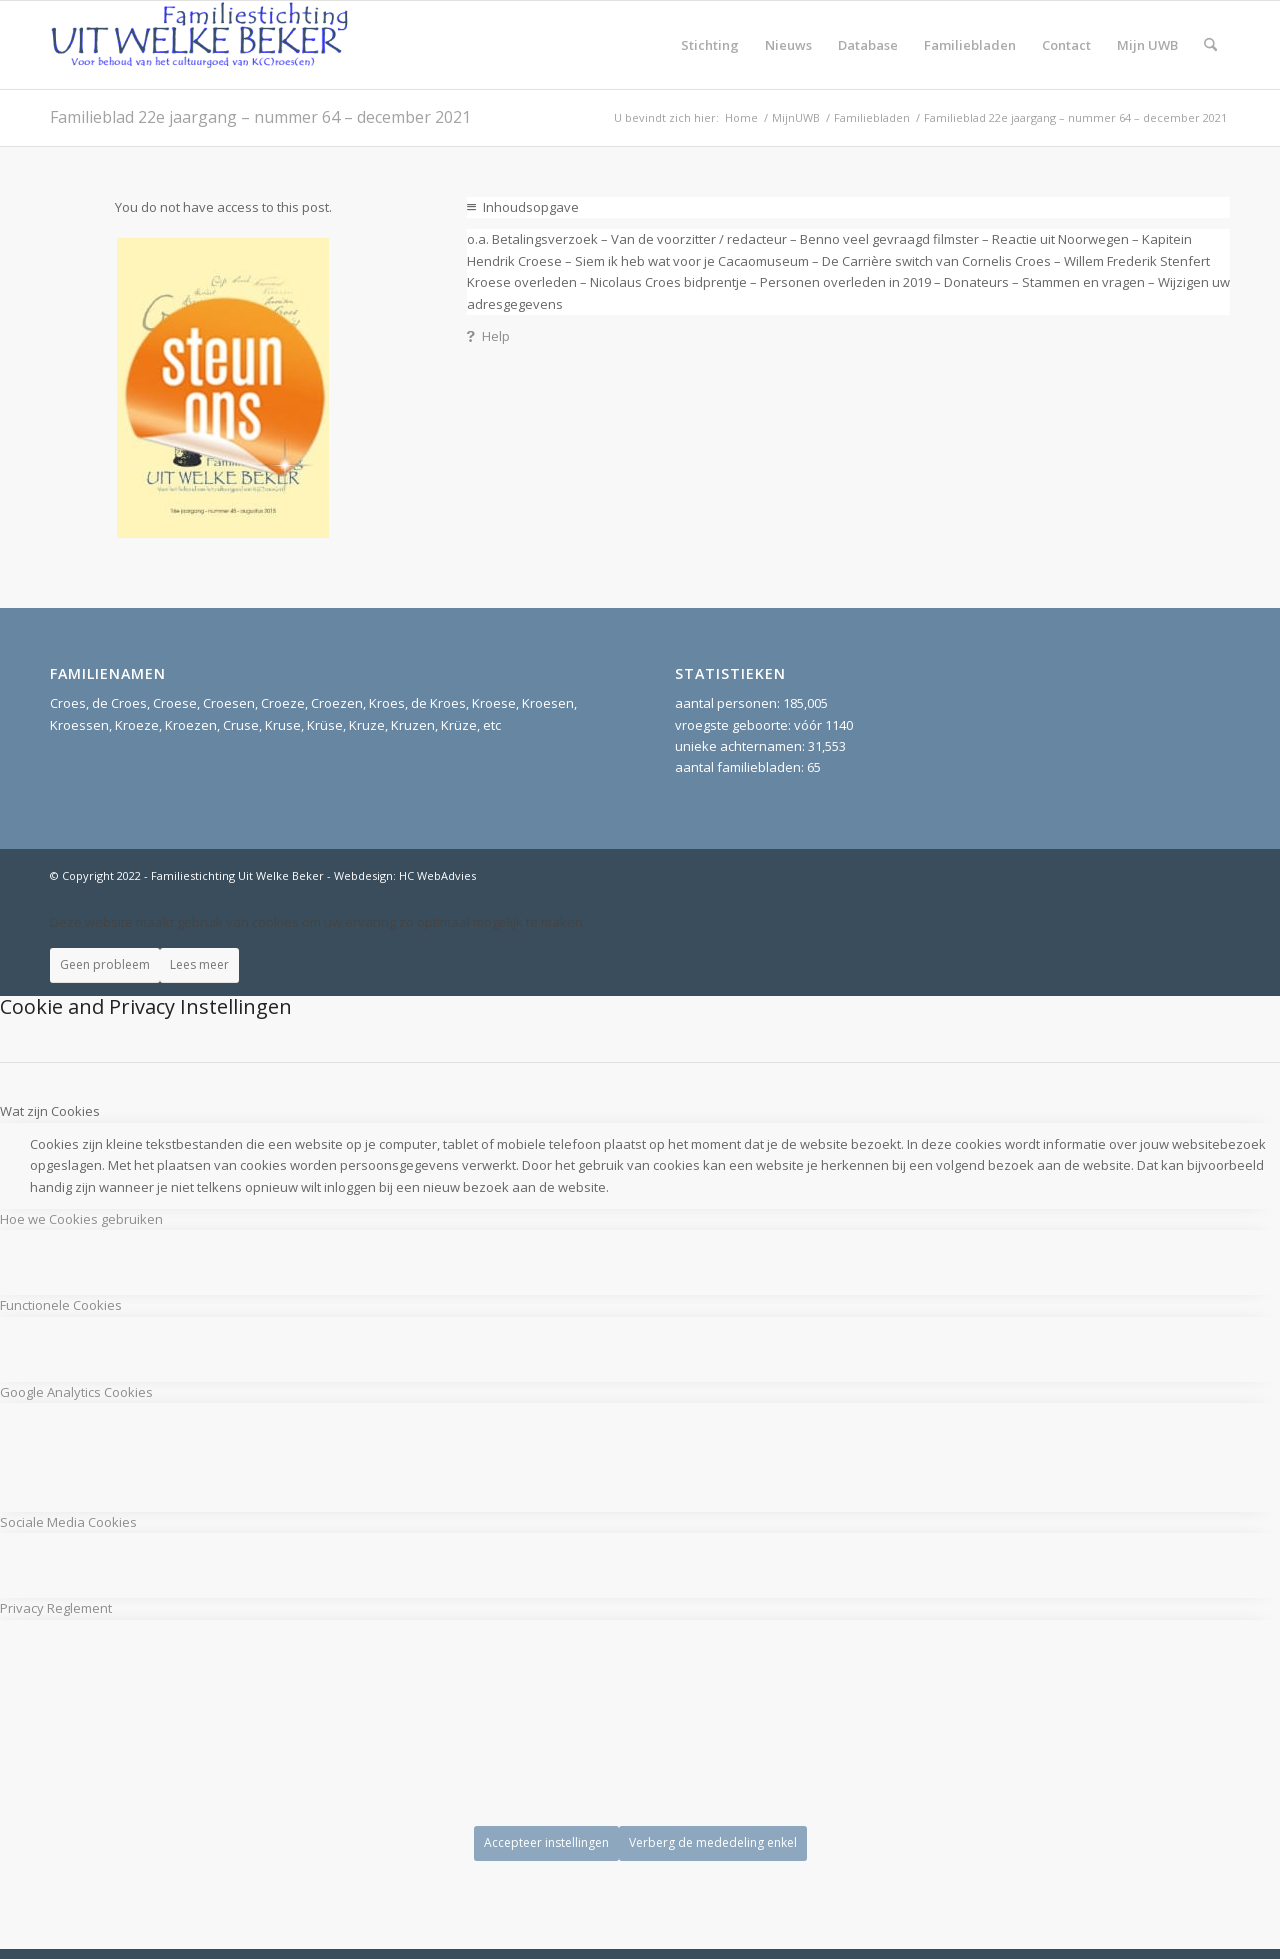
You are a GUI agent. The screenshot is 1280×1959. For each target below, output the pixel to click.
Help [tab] (488, 336)
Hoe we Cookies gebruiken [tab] (81, 1219)
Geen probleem (105, 964)
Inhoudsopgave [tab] (523, 207)
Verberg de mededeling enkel (713, 1842)
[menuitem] (710, 45)
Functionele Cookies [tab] (61, 1305)
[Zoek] (1210, 45)
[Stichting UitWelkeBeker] (200, 45)
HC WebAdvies (437, 875)
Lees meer (199, 964)
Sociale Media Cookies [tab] (68, 1522)
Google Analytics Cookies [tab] (76, 1392)
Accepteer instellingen (546, 1842)
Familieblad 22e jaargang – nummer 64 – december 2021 (260, 117)
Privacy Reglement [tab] (56, 1608)
